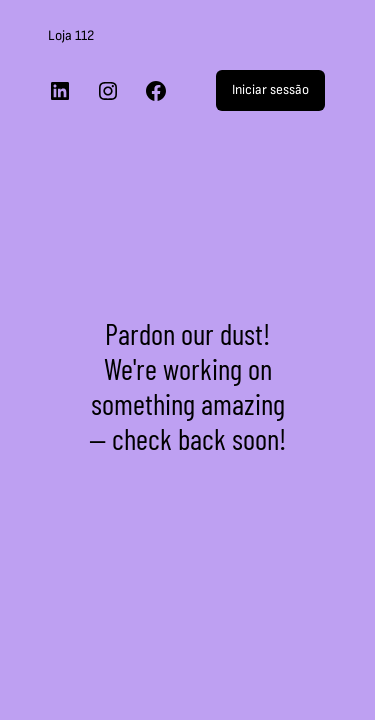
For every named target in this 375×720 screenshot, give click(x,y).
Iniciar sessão (270, 89)
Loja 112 (71, 35)
